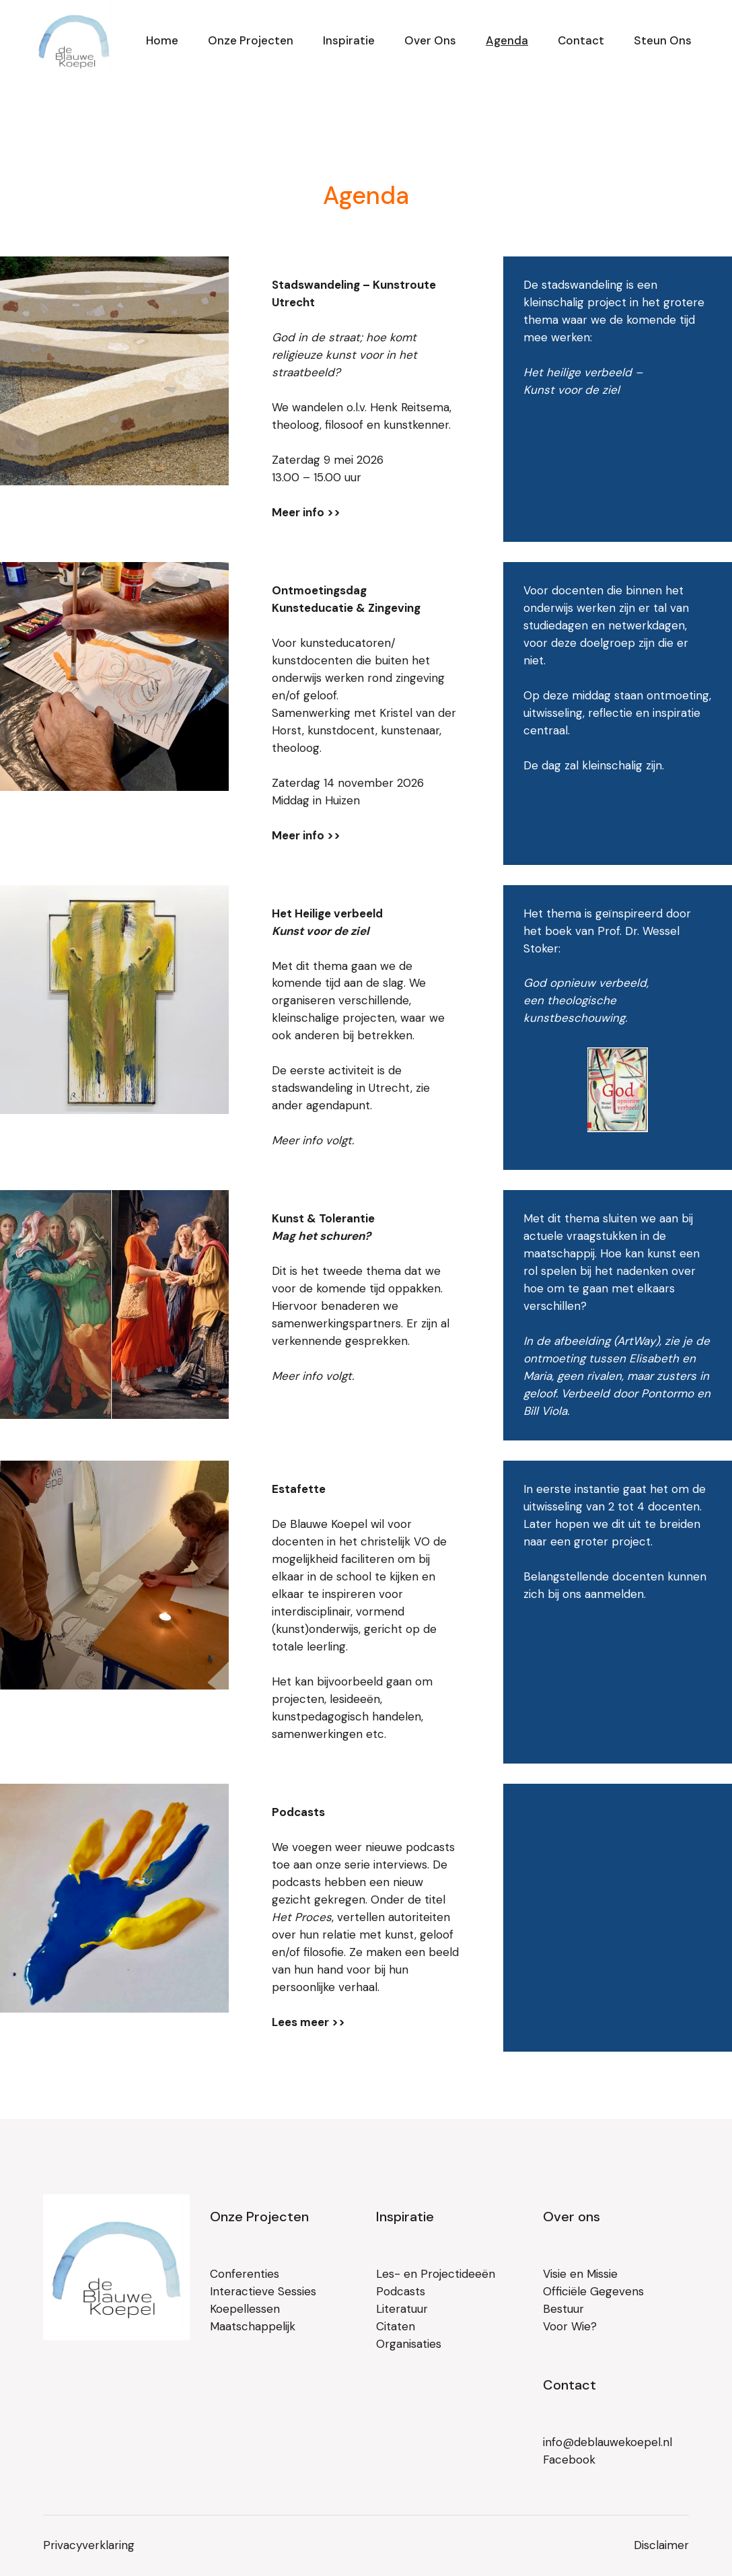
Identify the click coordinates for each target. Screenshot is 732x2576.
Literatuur (402, 2308)
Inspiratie (405, 2216)
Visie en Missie (580, 2273)
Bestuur (563, 2308)
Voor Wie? (570, 2326)
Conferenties (244, 2273)
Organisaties (408, 2343)
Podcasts (400, 2291)
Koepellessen (245, 2308)
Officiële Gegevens (593, 2291)
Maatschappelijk (252, 2326)
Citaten (395, 2326)
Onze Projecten (259, 2216)
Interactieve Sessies (263, 2291)
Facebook (569, 2459)
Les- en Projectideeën (435, 2273)
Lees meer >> (308, 2022)
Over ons (571, 2216)
